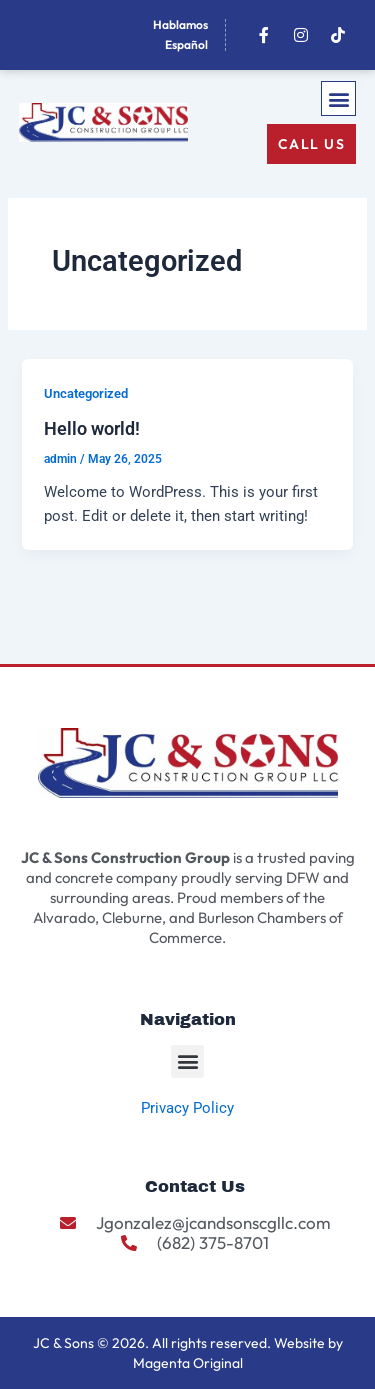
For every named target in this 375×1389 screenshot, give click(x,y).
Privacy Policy (187, 1108)
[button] (338, 98)
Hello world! (92, 428)
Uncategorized (86, 393)
